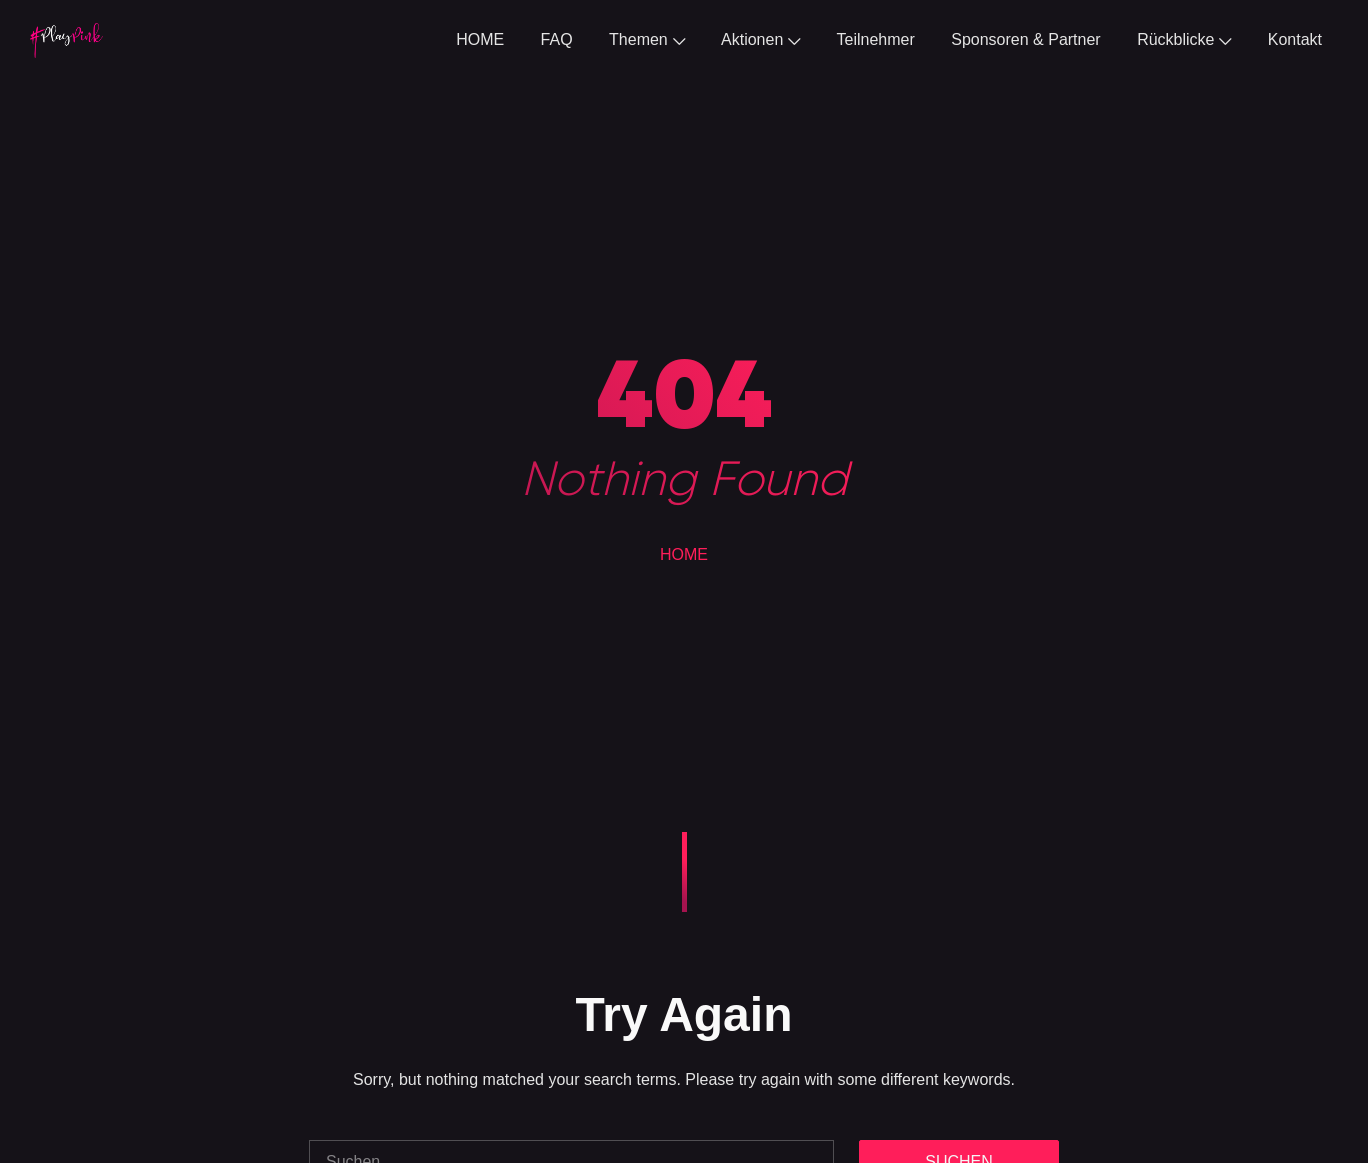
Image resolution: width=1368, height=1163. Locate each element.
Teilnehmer (876, 39)
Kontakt (1295, 39)
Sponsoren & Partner (1025, 39)
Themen (647, 39)
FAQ (557, 39)
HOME (480, 39)
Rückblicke (1184, 39)
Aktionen (760, 39)
